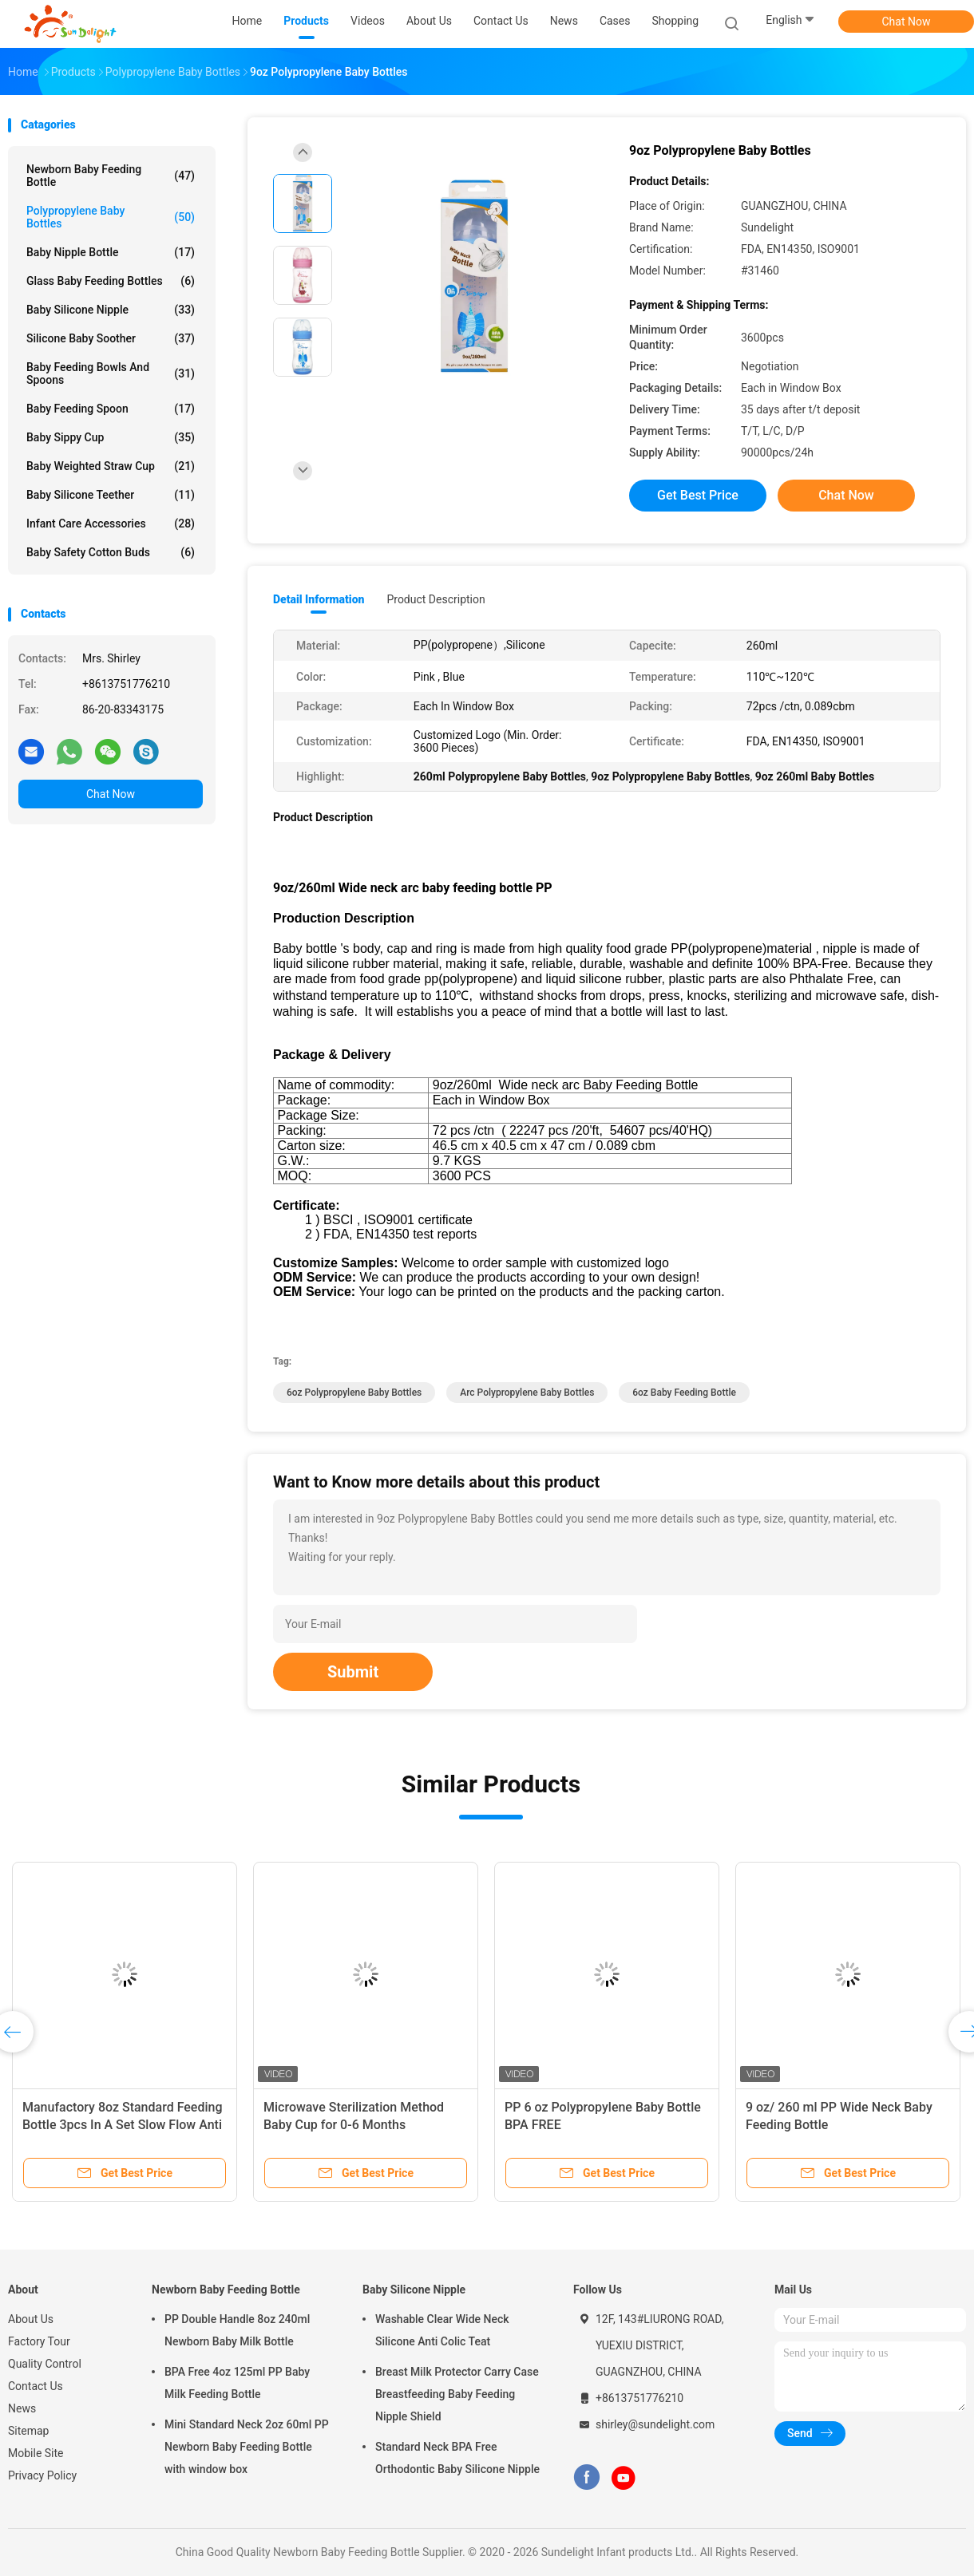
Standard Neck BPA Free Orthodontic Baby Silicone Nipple (457, 2457)
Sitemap (28, 2430)
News (22, 2408)
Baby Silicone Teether (110, 495)
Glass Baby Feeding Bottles (110, 281)
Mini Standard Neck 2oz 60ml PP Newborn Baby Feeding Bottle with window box (246, 2446)
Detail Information (318, 599)
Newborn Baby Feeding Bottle (110, 175)
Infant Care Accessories (110, 523)
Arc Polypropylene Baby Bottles (527, 1392)
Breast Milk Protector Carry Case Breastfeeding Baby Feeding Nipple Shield (457, 2394)
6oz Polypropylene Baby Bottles (354, 1392)
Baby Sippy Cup (110, 437)
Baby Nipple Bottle (110, 252)
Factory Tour (39, 2341)
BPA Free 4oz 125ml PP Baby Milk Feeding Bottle (237, 2382)
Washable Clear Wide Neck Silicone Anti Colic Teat (442, 2330)
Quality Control (44, 2363)
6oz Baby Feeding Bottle (684, 1392)
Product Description (435, 599)
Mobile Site (36, 2453)
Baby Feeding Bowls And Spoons (110, 373)
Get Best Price (697, 495)
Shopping (675, 20)
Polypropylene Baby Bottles (110, 217)
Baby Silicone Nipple (110, 310)
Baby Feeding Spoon (110, 409)
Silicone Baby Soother (110, 338)
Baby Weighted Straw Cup (110, 466)
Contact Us (35, 2386)
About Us (30, 2319)
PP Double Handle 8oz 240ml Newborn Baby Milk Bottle (237, 2330)
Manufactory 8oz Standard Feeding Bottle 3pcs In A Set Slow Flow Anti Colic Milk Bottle (122, 2125)
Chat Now (906, 21)
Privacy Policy (42, 2475)
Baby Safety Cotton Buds (110, 552)
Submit (352, 1671)
